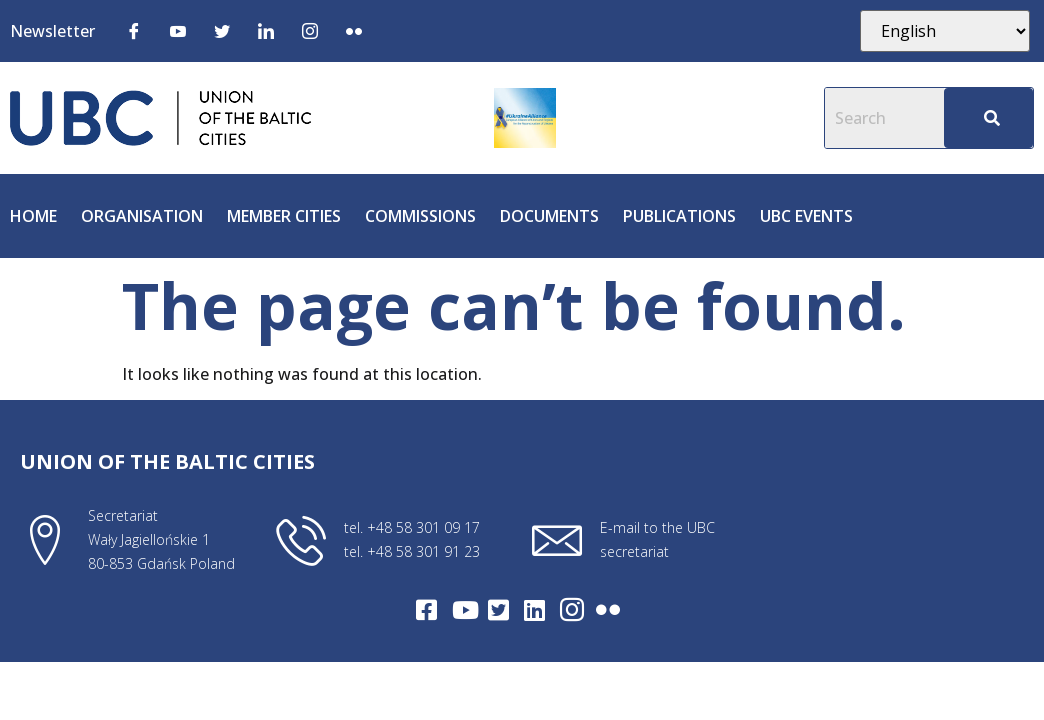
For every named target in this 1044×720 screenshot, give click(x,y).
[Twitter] (222, 30)
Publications (679, 216)
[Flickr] (354, 30)
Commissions (420, 216)
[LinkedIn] (266, 30)
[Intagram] (572, 610)
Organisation (142, 216)
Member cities (284, 216)
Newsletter (52, 31)
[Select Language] (945, 31)
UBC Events (806, 216)
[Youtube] (178, 30)
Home (33, 216)
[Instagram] (310, 30)
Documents (549, 216)
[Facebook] (134, 30)
